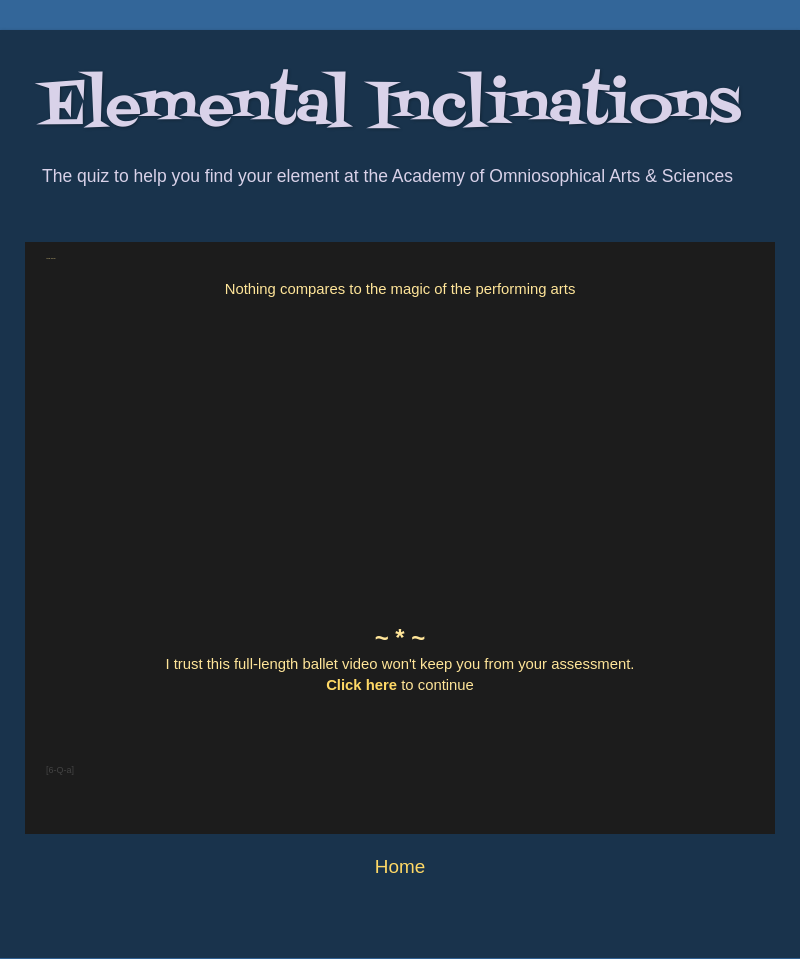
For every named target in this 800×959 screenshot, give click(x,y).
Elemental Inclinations (390, 107)
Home (400, 866)
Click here (361, 685)
